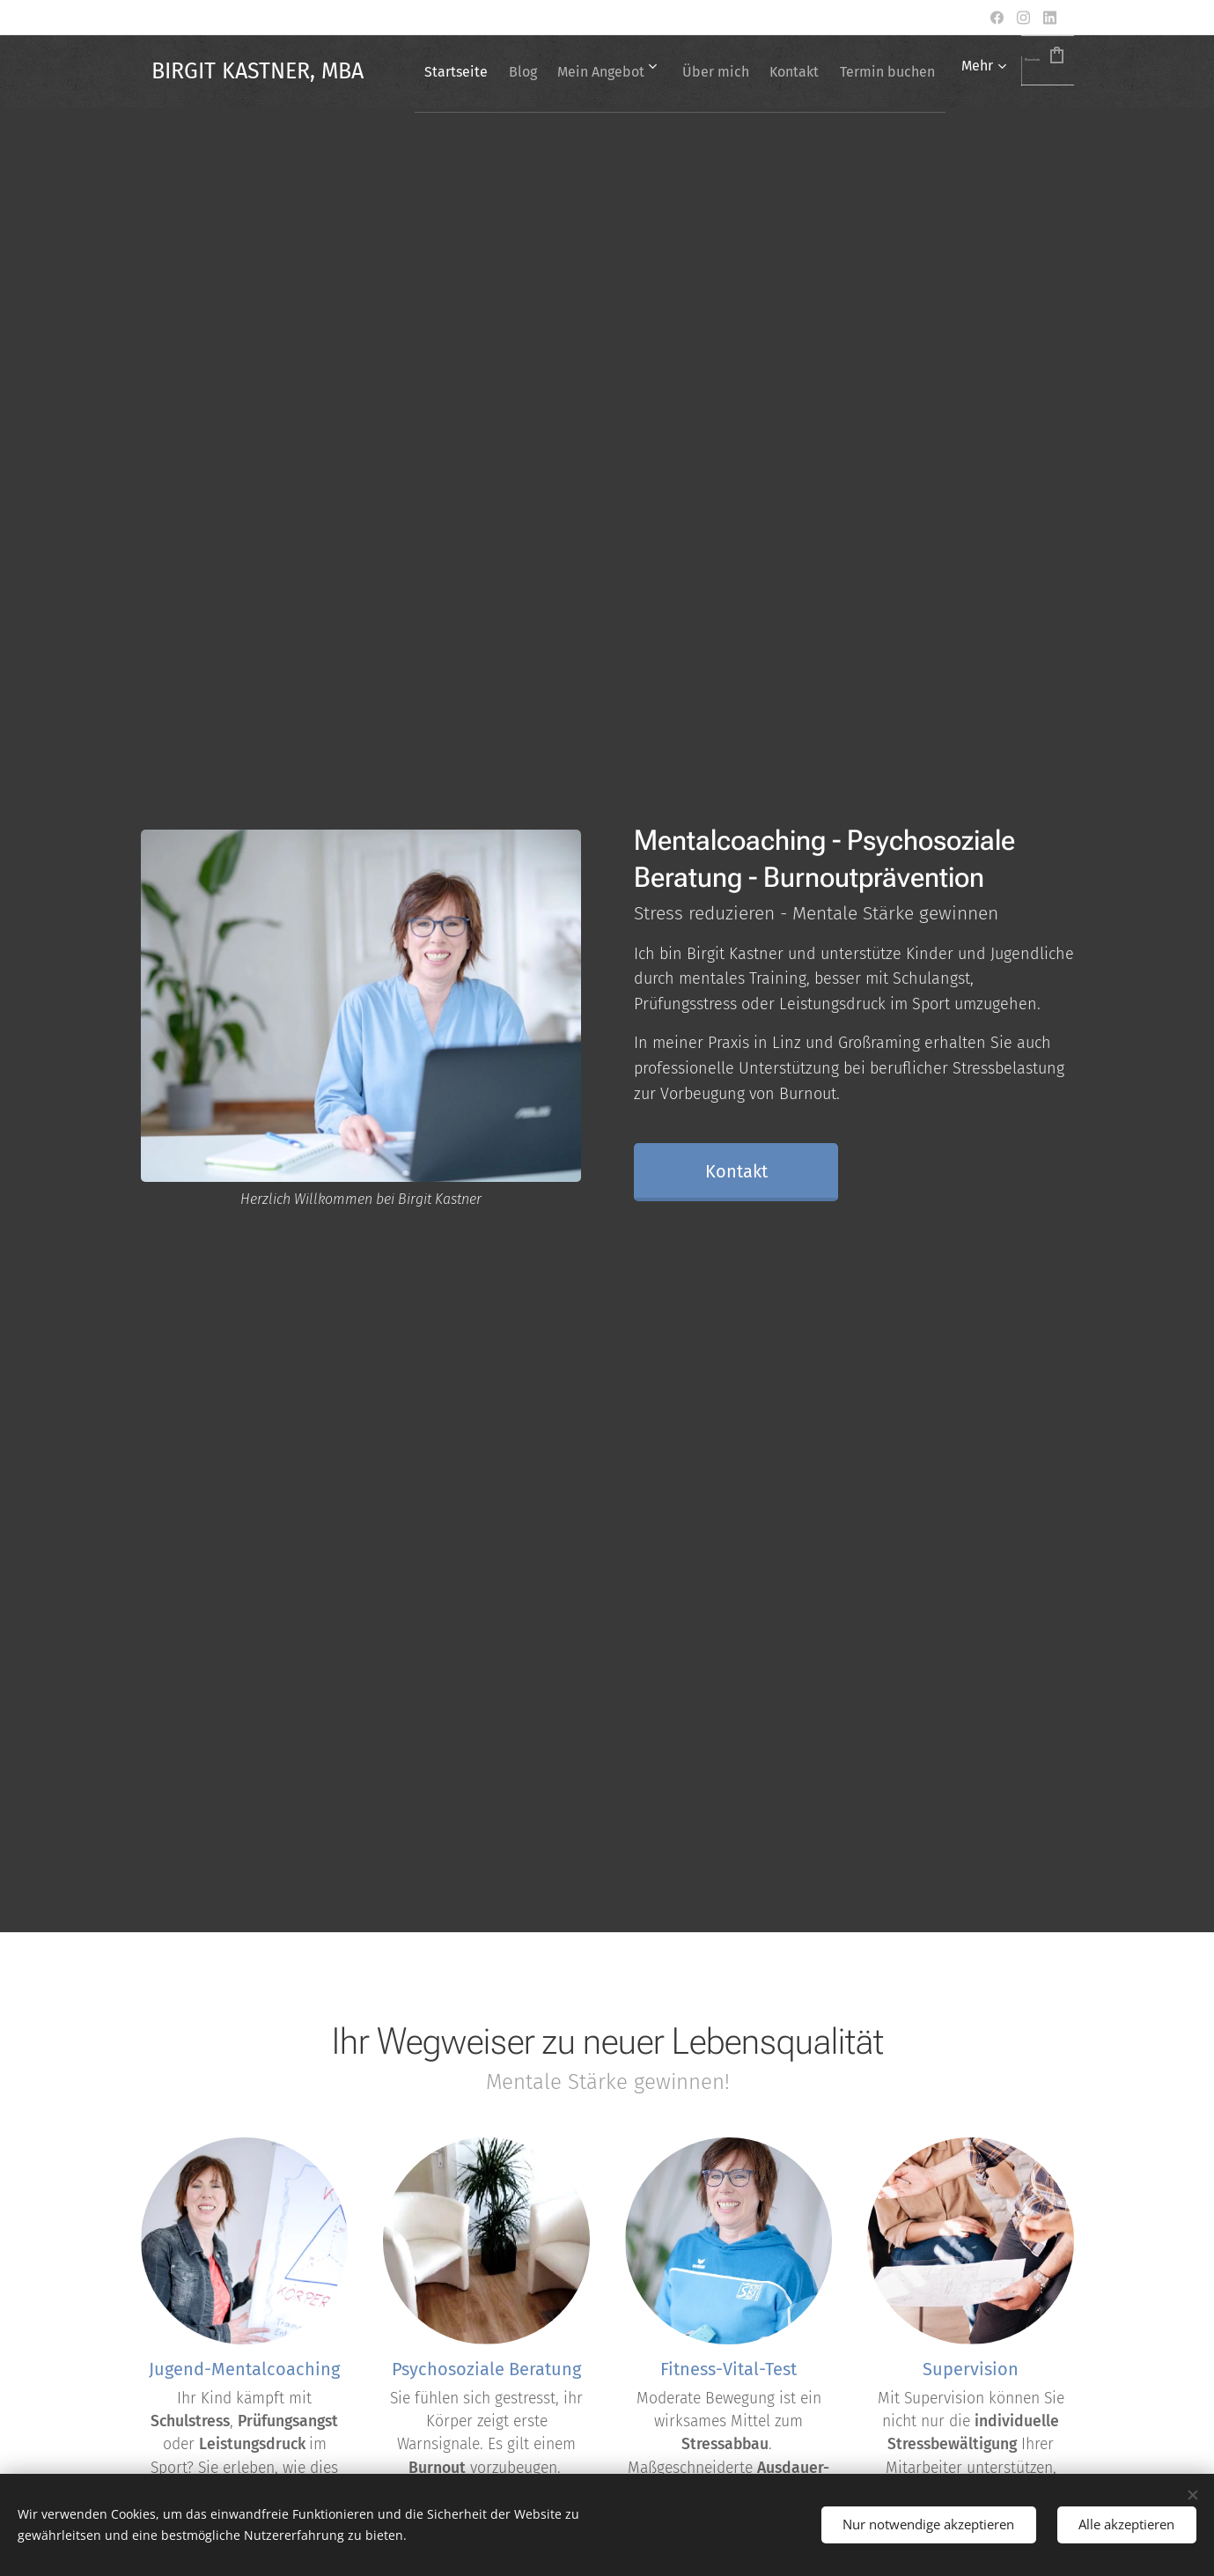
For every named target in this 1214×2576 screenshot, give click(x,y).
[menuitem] (541, 71)
